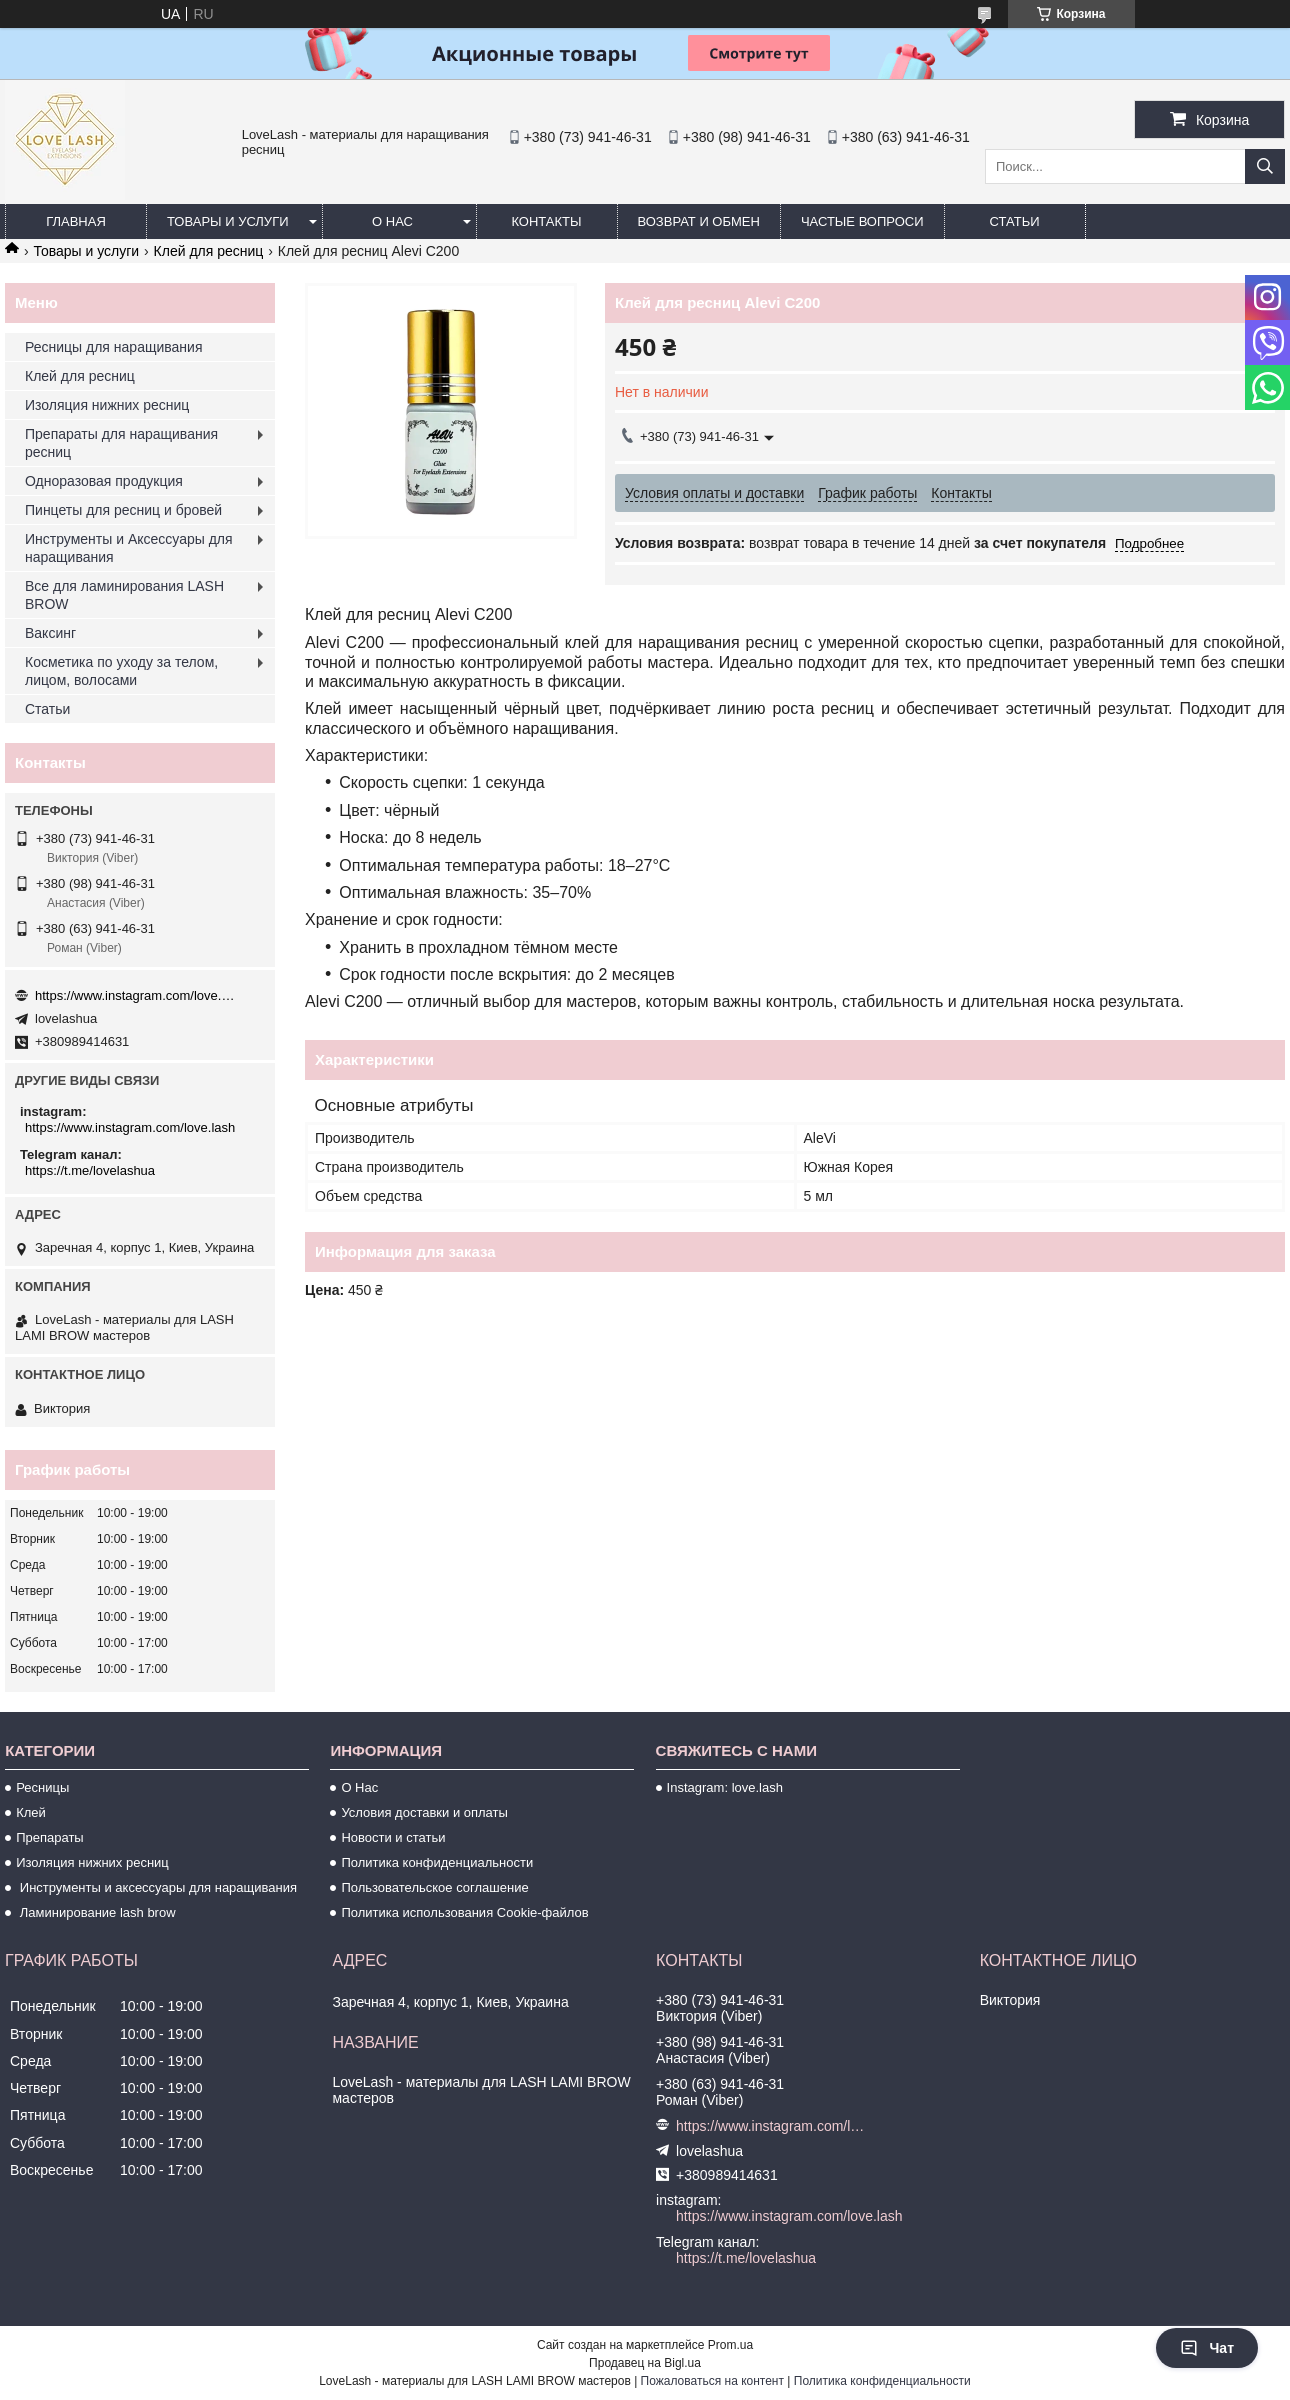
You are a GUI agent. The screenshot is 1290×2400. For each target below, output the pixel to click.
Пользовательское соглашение (434, 1887)
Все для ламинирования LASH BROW (124, 595)
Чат (1207, 2348)
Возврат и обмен (699, 221)
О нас (392, 221)
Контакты (546, 221)
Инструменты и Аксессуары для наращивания (129, 548)
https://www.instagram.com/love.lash (135, 995)
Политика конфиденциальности (437, 1862)
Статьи (1015, 221)
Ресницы (42, 1787)
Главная (76, 221)
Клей (31, 1812)
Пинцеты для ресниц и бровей (123, 510)
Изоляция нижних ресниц (107, 405)
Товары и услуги (228, 221)
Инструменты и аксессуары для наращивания (156, 1887)
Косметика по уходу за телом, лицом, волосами (121, 671)
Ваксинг (50, 633)
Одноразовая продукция (104, 481)
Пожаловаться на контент (712, 2381)
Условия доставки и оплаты (424, 1812)
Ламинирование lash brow (95, 1912)
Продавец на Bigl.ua (645, 2363)
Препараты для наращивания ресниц (121, 443)
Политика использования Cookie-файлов (464, 1912)
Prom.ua (730, 2345)
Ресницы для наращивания (113, 347)
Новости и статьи (393, 1837)
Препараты (50, 1837)
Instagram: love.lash (725, 1787)
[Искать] (1265, 166)
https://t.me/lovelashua (90, 1170)
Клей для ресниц (209, 251)
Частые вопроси (862, 221)
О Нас (359, 1787)
